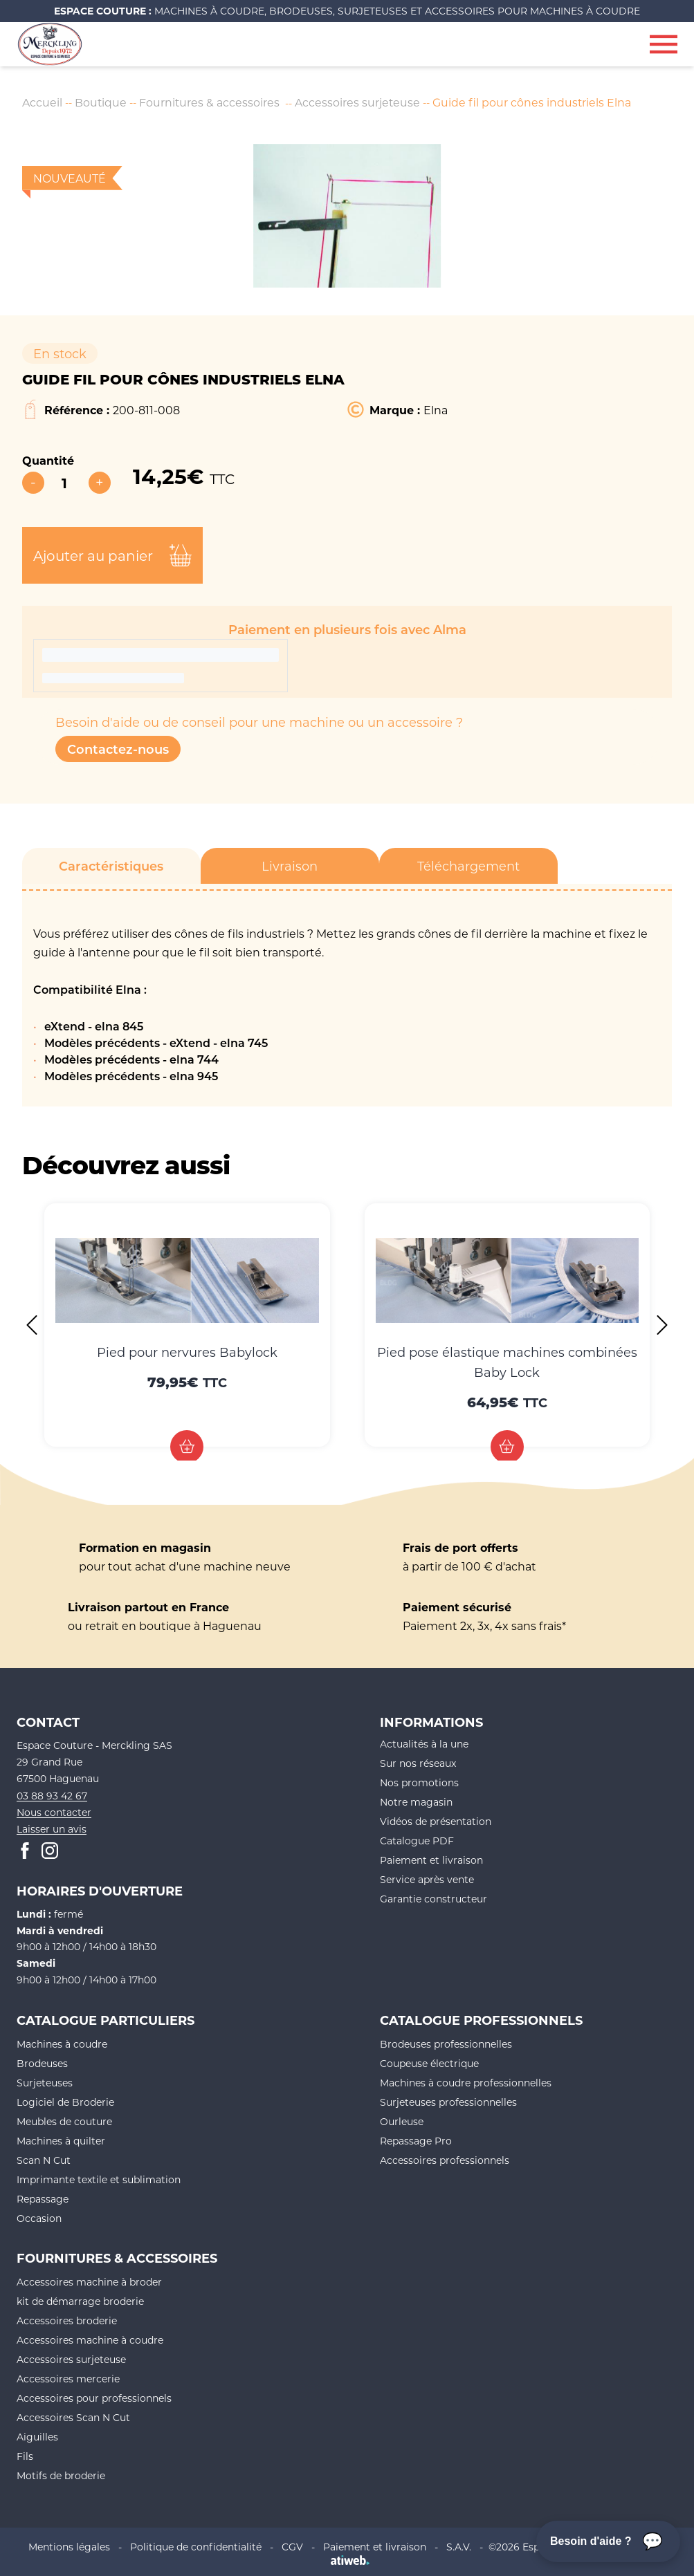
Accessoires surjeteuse (359, 102)
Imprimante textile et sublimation (99, 2179)
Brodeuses (42, 2063)
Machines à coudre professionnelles (465, 2082)
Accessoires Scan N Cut (73, 2417)
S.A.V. (458, 2546)
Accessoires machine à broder (89, 2281)
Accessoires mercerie (68, 2378)
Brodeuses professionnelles (446, 2043)
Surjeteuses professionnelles (448, 2102)
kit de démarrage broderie (80, 2301)
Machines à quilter (61, 2140)
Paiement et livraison (431, 1860)
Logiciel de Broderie (65, 2102)
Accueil (42, 102)
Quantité (48, 460)
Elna (435, 409)
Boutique (101, 102)
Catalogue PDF (417, 1841)
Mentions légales (69, 2546)
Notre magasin (416, 1802)
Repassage (43, 2198)
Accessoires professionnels (444, 2160)
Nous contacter (54, 1812)
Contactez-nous (118, 749)
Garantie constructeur (433, 1899)
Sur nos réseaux (418, 1763)
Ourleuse (401, 2121)
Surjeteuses (45, 2082)
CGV (292, 2546)
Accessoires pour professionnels (94, 2397)
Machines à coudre (62, 2043)
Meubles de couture (64, 2121)
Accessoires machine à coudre (90, 2339)
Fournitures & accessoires (210, 102)
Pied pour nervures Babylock (187, 1352)
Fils (25, 2456)
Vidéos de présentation (435, 1821)
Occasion (39, 2218)
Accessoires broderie (67, 2320)
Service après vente (427, 1880)
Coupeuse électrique (429, 2063)
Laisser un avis (51, 1828)
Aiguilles (37, 2436)
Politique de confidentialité (196, 2546)
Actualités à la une (424, 1744)
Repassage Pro (416, 2140)
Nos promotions (419, 1783)
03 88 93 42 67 (52, 1795)
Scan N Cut (44, 2160)
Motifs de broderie (61, 2475)
